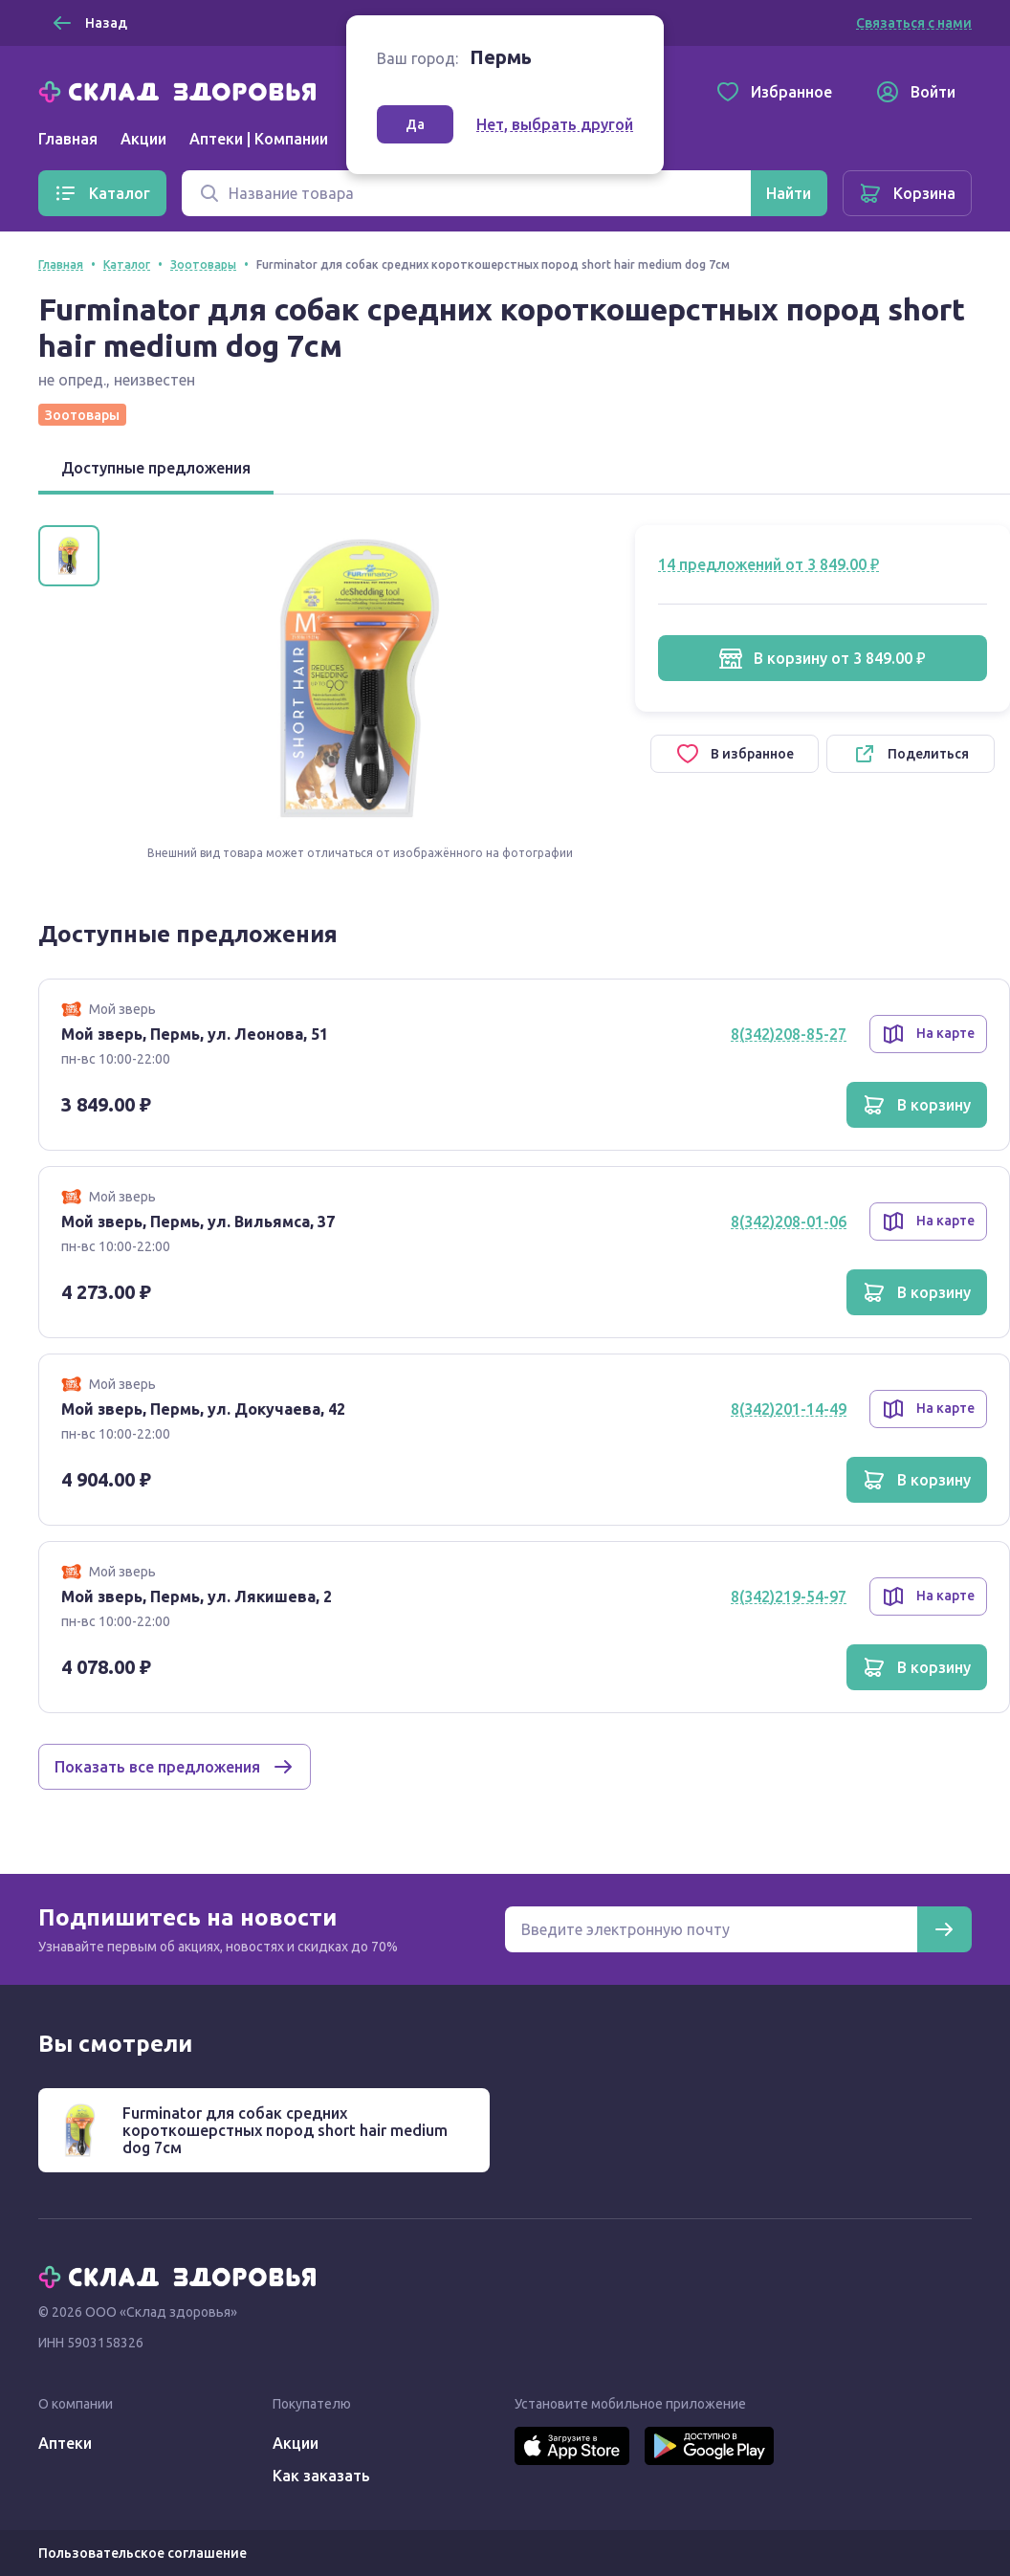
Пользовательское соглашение (142, 2553)
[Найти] (788, 193)
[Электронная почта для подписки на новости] (711, 1929)
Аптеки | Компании (258, 138)
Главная (68, 138)
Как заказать (321, 2475)
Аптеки (65, 2443)
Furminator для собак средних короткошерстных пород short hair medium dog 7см (285, 2130)
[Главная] (181, 90)
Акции (143, 138)
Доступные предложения (156, 467)
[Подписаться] (944, 1929)
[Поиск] (466, 193)
